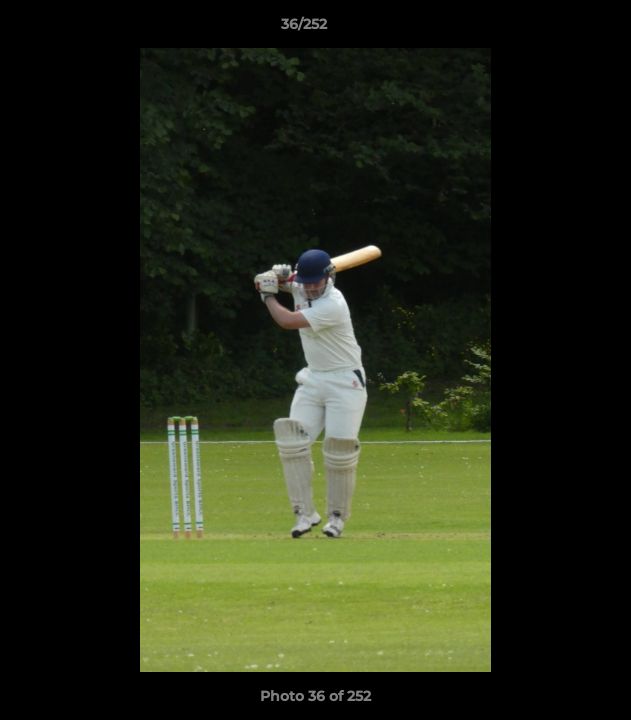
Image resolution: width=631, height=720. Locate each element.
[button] (559, 29)
